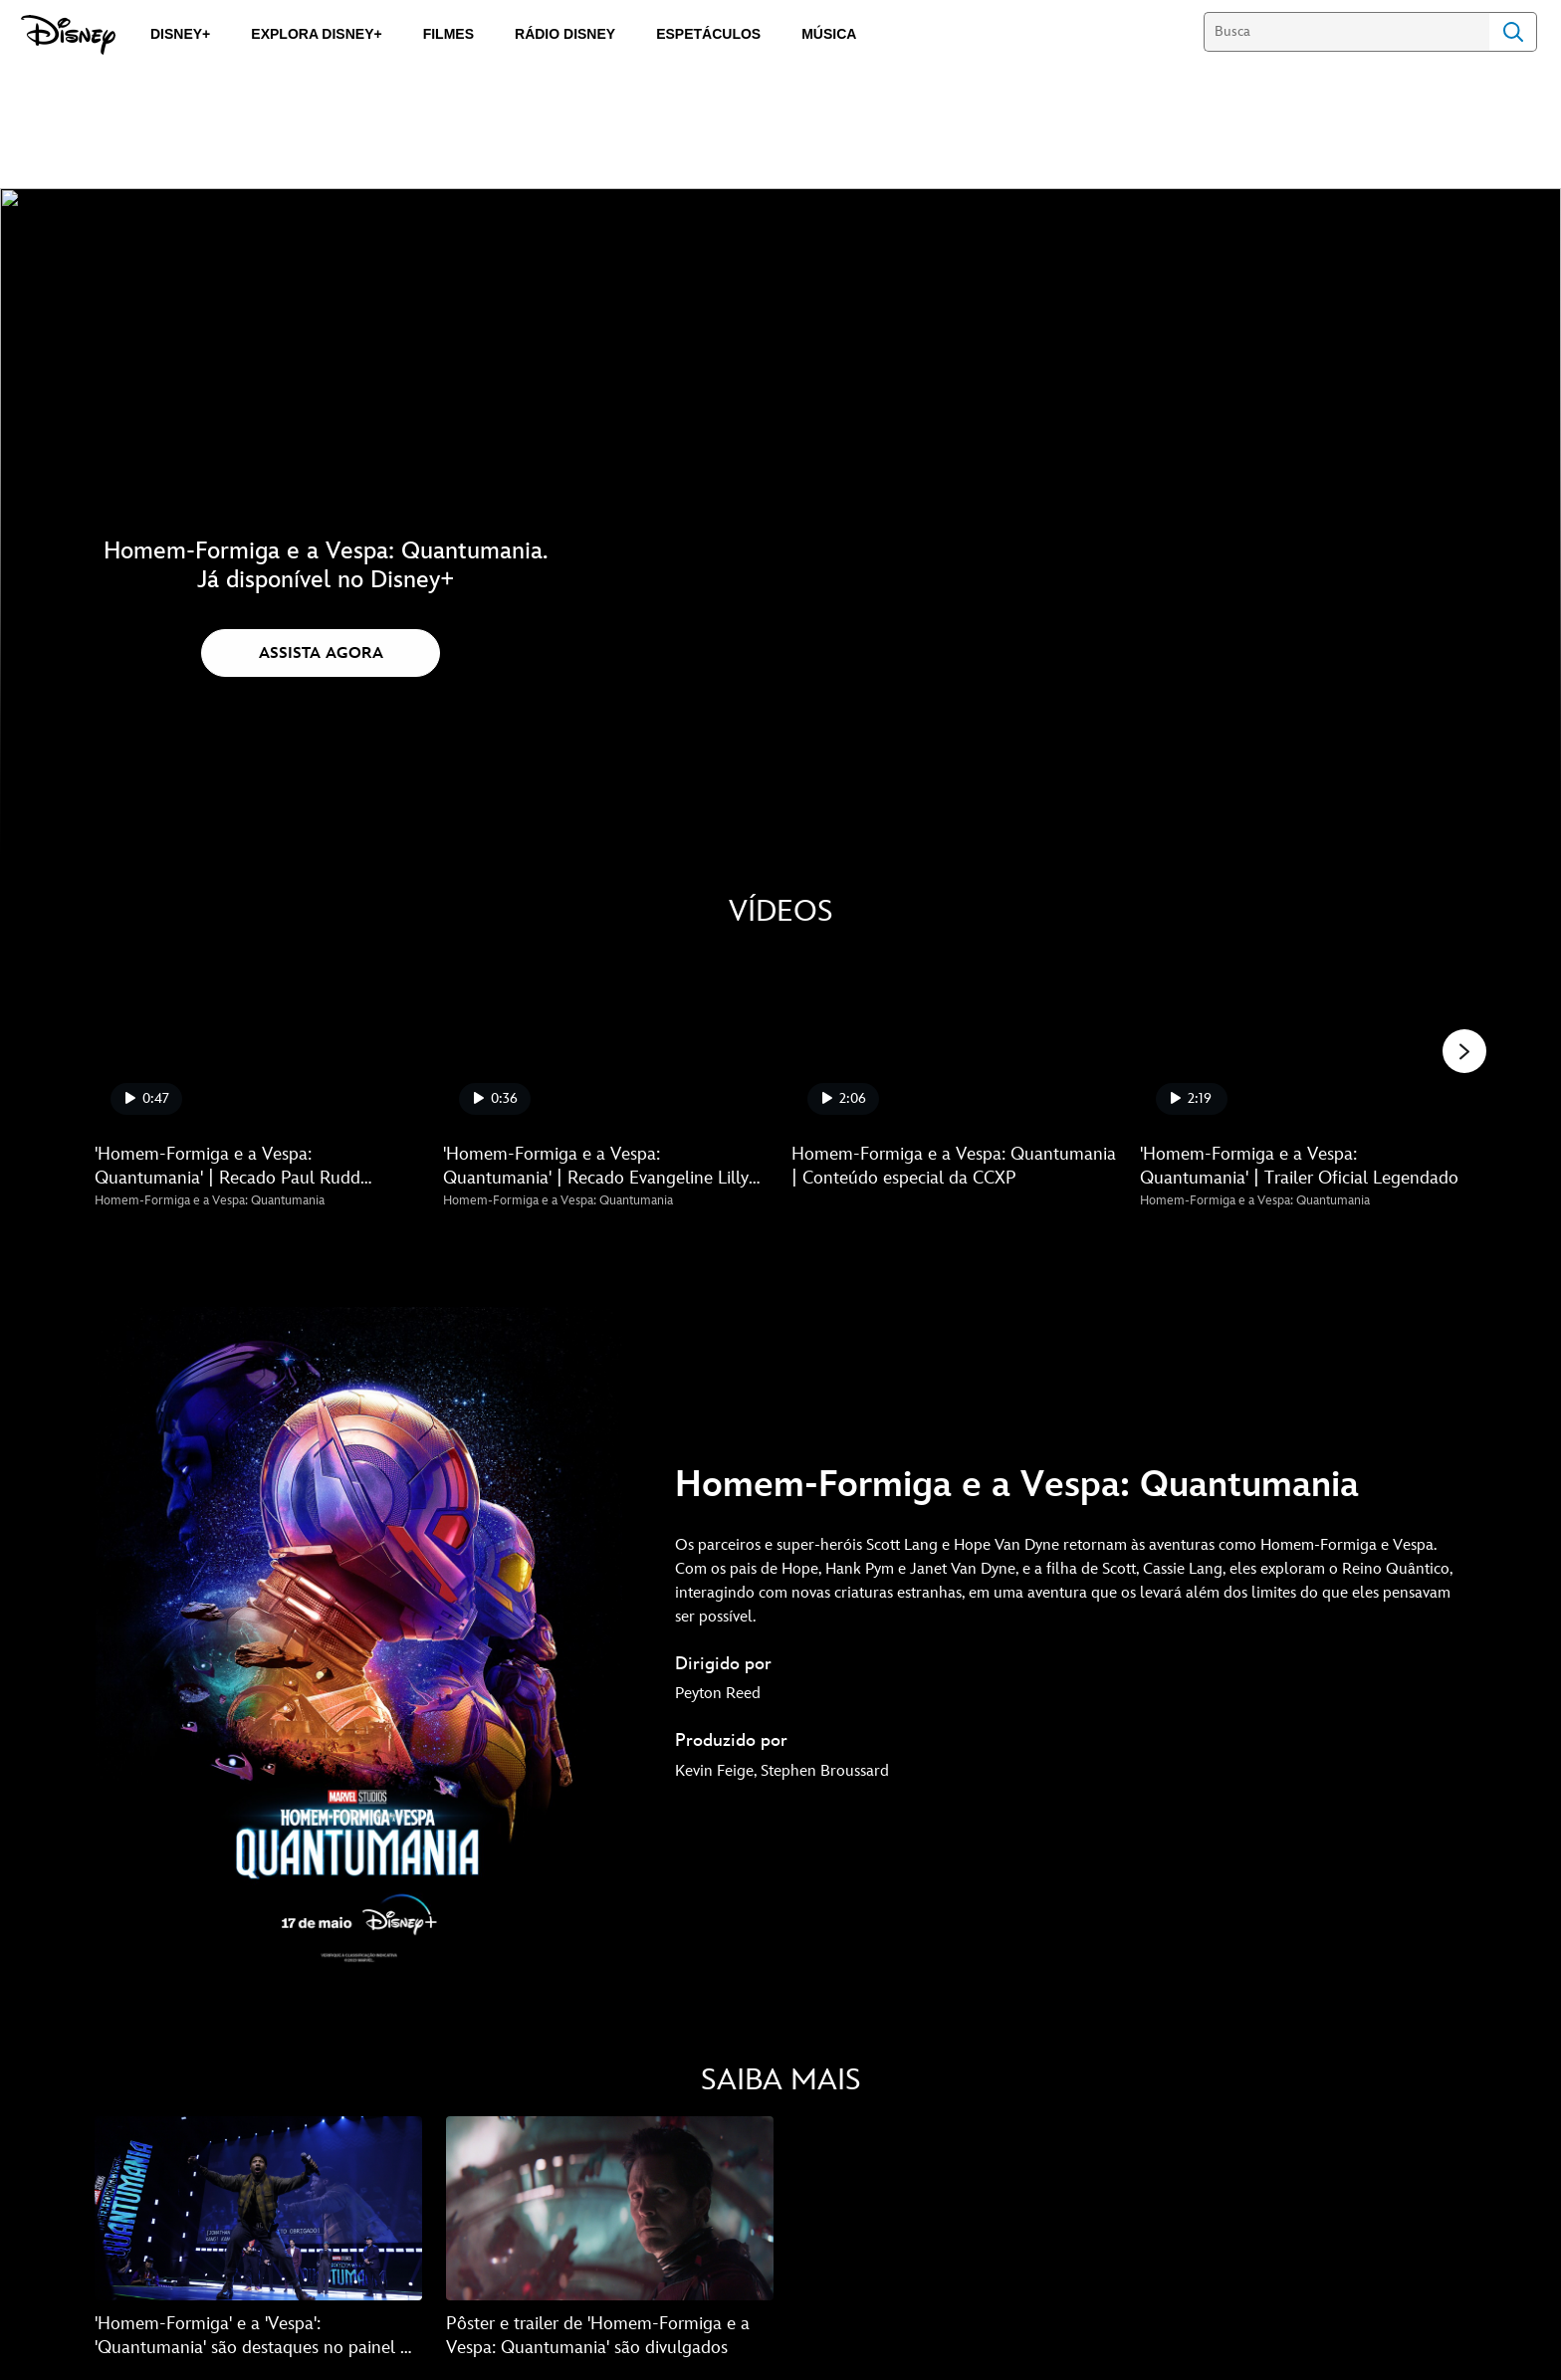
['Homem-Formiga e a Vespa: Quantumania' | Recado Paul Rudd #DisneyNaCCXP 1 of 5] (257, 1039)
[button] (320, 653)
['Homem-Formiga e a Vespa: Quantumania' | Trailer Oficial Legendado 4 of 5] (1302, 1039)
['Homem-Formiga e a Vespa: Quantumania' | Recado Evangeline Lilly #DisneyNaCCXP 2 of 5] (605, 1039)
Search (1513, 32)
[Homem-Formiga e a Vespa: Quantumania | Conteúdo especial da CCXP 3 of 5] (953, 1039)
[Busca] (1346, 32)
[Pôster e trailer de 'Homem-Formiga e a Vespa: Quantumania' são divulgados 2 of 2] (610, 2210)
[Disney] (68, 35)
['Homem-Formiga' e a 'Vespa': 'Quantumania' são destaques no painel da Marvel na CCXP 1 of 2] (258, 2210)
